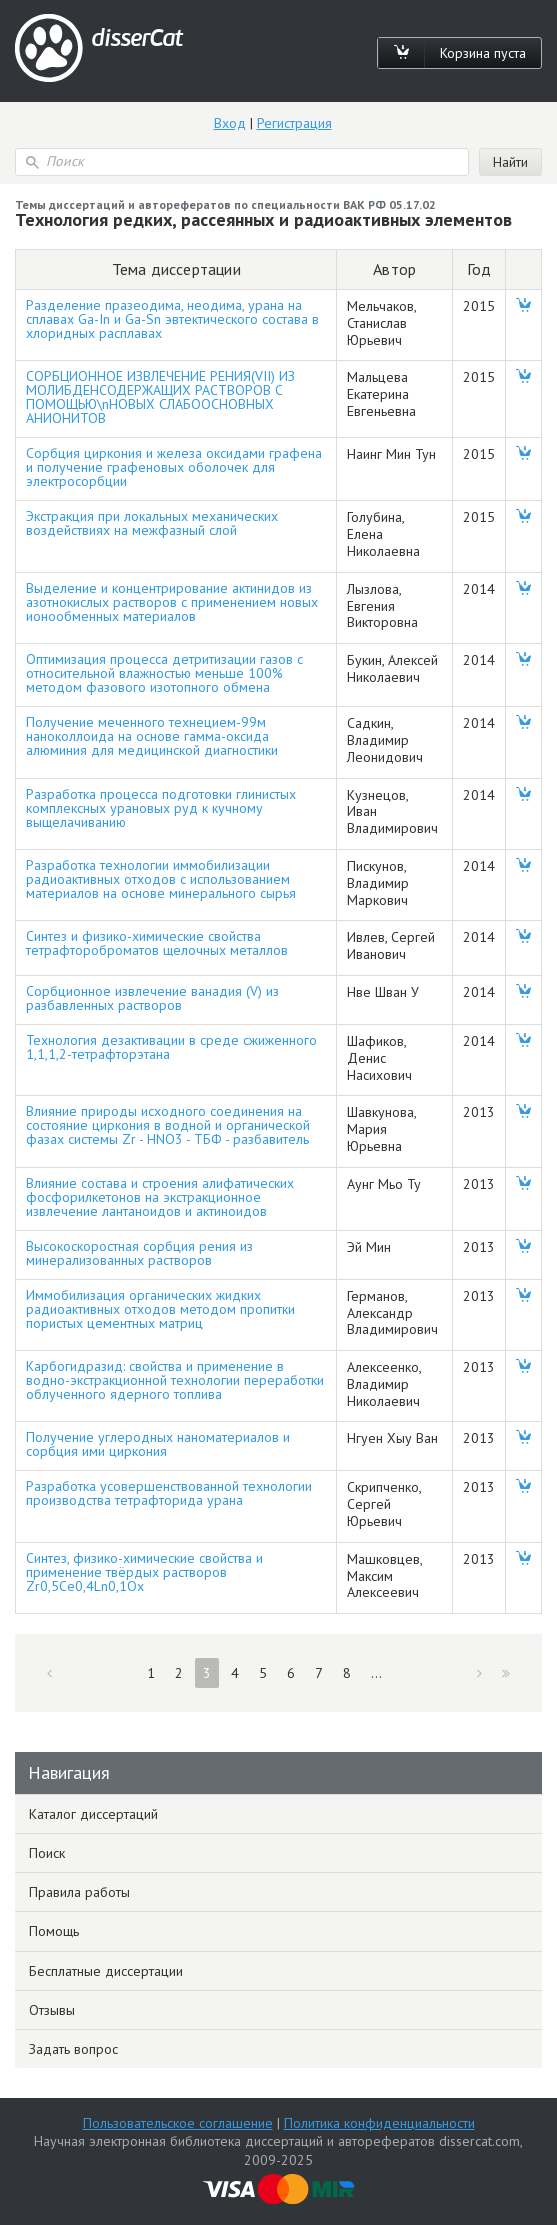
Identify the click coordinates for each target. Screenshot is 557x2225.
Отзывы (52, 2010)
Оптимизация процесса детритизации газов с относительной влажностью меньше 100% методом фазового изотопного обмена (164, 673)
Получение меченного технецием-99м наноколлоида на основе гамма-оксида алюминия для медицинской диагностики (152, 736)
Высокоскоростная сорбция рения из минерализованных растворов (139, 1253)
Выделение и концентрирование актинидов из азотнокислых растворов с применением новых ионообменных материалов (172, 602)
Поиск (47, 1853)
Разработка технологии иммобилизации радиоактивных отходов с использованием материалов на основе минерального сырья (161, 879)
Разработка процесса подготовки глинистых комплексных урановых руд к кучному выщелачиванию (161, 808)
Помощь (54, 1931)
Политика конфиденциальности (379, 2123)
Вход (230, 123)
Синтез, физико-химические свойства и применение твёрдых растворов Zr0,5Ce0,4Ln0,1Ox (144, 1572)
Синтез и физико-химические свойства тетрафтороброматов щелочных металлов (157, 943)
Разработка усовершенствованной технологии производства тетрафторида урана (169, 1493)
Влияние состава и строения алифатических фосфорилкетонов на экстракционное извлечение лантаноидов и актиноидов (160, 1197)
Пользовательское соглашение (178, 2123)
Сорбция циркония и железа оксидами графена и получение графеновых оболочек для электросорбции (174, 467)
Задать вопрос (73, 2049)
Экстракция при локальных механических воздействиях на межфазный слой (152, 523)
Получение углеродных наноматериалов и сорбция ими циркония (158, 1444)
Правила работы (79, 1892)
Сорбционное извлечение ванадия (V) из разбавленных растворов (152, 998)
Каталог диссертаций (93, 1814)
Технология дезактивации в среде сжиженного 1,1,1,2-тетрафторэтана (171, 1047)
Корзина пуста (483, 53)
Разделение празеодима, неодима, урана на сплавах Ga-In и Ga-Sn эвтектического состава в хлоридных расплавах (172, 319)
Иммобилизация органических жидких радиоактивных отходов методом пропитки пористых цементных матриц (160, 1309)
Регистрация (294, 123)
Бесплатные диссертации (106, 1971)
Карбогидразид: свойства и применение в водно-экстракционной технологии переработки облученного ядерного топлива (175, 1380)
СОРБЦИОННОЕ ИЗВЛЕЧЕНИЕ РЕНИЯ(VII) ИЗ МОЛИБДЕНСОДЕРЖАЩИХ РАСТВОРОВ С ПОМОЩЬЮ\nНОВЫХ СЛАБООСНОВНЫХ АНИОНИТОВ (160, 397)
